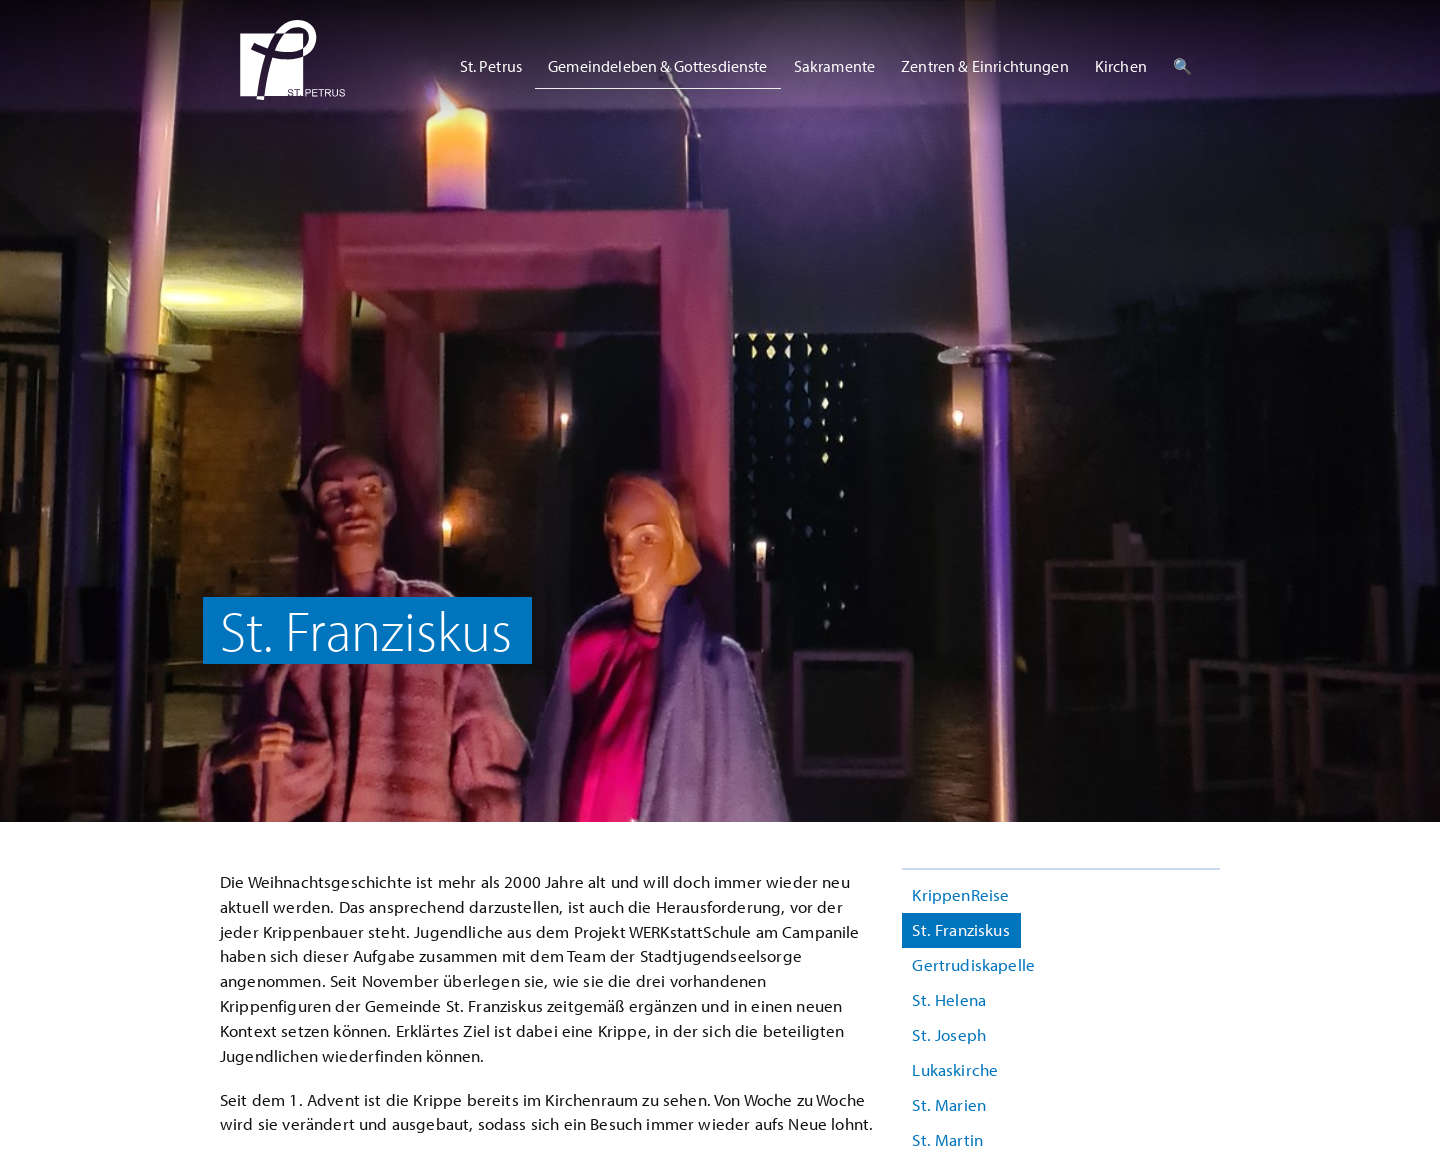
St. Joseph (949, 1034)
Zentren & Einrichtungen (985, 66)
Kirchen (1121, 66)
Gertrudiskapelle (973, 964)
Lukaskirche (955, 1069)
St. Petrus (491, 66)
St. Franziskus (960, 929)
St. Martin (947, 1139)
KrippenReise (960, 894)
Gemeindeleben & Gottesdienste (658, 66)
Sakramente (835, 66)
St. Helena (949, 999)
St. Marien (949, 1104)
